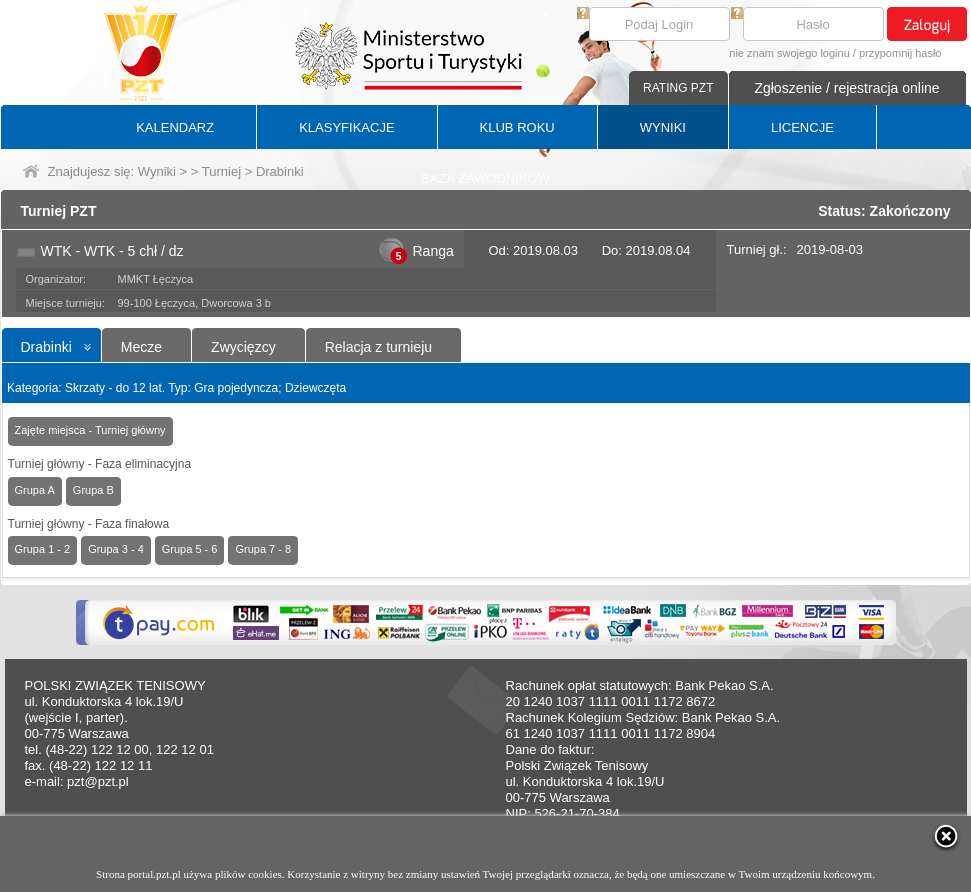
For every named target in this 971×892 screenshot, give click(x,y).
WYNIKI (663, 127)
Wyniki (157, 171)
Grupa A (35, 490)
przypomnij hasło (900, 53)
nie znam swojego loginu (789, 53)
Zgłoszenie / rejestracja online (846, 88)
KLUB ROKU (517, 127)
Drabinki (46, 347)
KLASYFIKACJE (346, 127)
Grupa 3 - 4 (116, 549)
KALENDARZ (175, 127)
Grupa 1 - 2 (43, 549)
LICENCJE (802, 127)
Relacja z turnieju (378, 347)
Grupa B (93, 490)
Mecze (141, 347)
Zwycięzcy (243, 347)
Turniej (221, 171)
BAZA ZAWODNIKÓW (485, 178)
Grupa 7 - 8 (263, 549)
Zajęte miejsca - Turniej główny (90, 430)
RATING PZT (678, 88)
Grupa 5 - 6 (190, 549)
